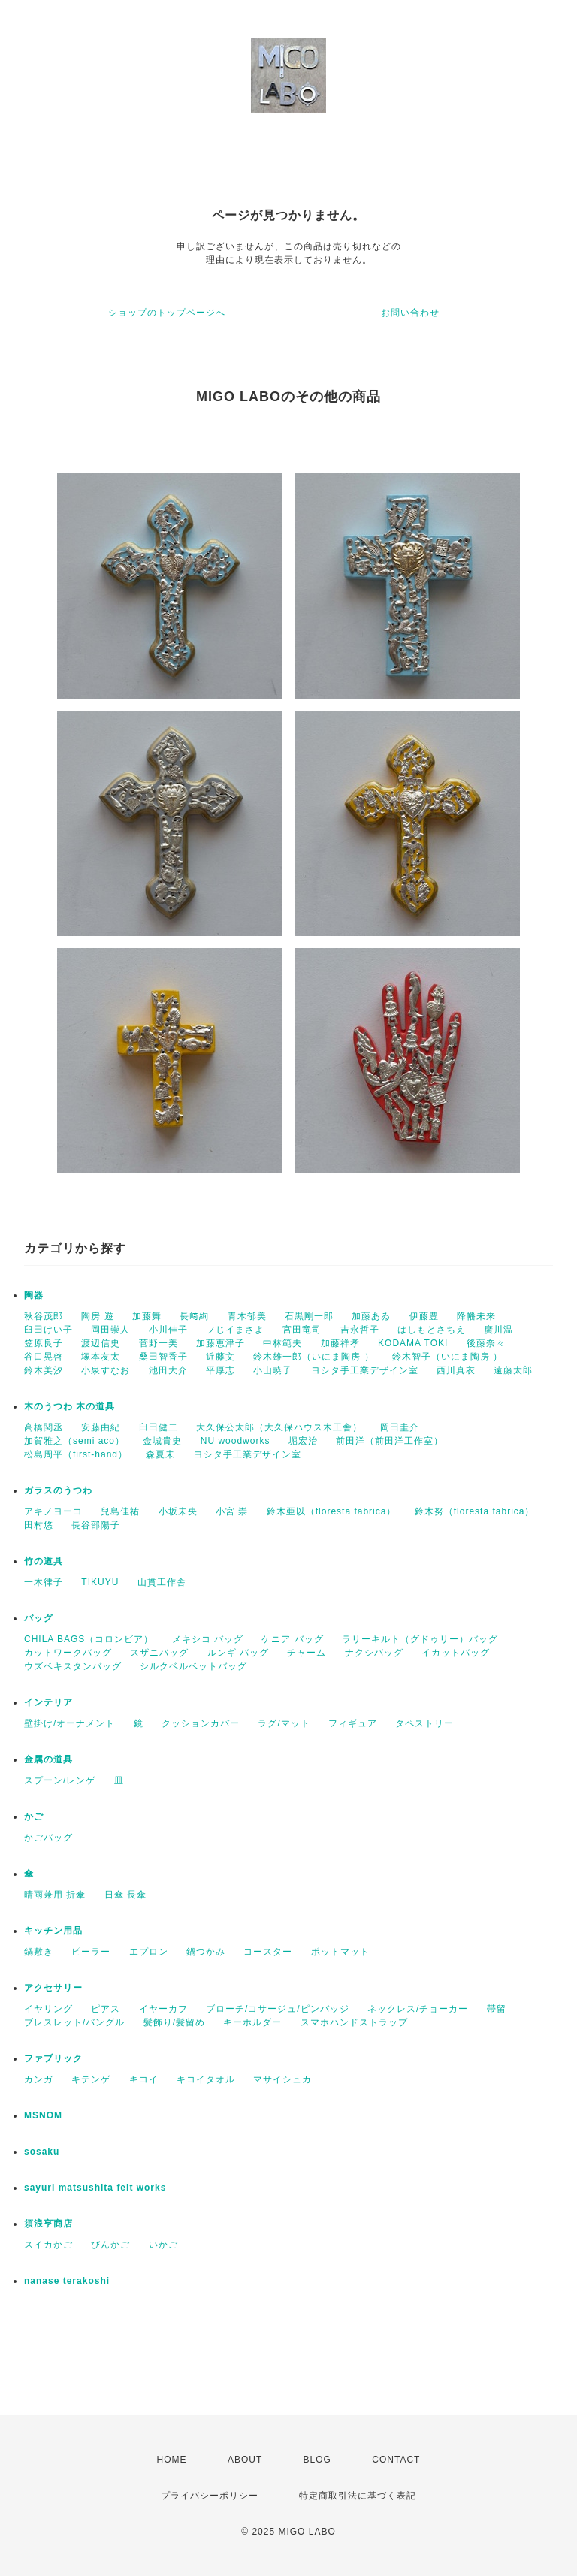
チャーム (306, 1652)
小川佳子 (168, 1329)
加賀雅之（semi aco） (74, 1441)
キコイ (144, 2079)
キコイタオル (206, 2079)
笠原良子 (43, 1343)
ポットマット (340, 1951)
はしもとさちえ (431, 1329)
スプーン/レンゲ (59, 1780)
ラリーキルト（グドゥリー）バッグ (420, 1639)
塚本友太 (100, 1356)
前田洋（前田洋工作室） (389, 1441)
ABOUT (245, 2459)
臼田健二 (158, 1427)
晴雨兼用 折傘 (55, 1894)
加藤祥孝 (340, 1343)
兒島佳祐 (120, 1511)
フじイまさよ (235, 1329)
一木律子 (43, 1582)
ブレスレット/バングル (74, 2022)
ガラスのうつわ (58, 1490)
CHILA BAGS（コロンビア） (88, 1639)
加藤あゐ (371, 1316)
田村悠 (38, 1525)
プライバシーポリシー (209, 2495)
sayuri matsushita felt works (95, 2187)
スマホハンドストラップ (354, 2022)
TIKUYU (100, 1582)
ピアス (105, 2009)
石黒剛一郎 (309, 1316)
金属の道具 (48, 1759)
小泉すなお (105, 1370)
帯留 (496, 2009)
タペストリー (424, 1723)
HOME (172, 2459)
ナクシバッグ (374, 1652)
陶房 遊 (97, 1316)
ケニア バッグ (292, 1639)
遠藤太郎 (513, 1370)
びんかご (110, 2244)
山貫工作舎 (161, 1582)
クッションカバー (201, 1723)
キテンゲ (90, 2079)
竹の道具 (43, 1561)
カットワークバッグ (68, 1652)
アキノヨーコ (53, 1511)
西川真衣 (456, 1370)
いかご (163, 2244)
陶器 (34, 1295)
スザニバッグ (159, 1652)
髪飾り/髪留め (174, 2022)
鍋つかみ (205, 1951)
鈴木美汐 (43, 1370)
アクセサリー (53, 1988)
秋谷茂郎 (43, 1316)
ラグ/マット (284, 1723)
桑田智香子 (163, 1356)
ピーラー (90, 1951)
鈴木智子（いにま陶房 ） (447, 1356)
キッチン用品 (53, 1930)
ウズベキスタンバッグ (73, 1666)
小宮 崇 (232, 1511)
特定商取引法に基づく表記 (357, 2495)
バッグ (38, 1618)
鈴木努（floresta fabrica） (475, 1511)
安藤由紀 (100, 1427)
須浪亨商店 (48, 2223)
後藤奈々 (486, 1343)
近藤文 (220, 1356)
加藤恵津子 (220, 1343)
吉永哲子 (359, 1329)
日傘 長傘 (125, 1894)
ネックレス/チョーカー (417, 2009)
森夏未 (160, 1454)
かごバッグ (48, 1837)
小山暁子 (272, 1370)
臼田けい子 (48, 1329)
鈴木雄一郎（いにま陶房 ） (313, 1356)
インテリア (48, 1702)
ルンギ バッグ (238, 1652)
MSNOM (43, 2115)
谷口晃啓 (43, 1356)
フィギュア (352, 1723)
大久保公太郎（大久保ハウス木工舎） (279, 1427)
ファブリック (53, 2058)
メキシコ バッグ (207, 1639)
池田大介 (168, 1370)
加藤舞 (147, 1316)
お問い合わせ (410, 312)
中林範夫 (282, 1343)
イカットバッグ (455, 1652)
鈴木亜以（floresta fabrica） (332, 1511)
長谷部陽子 (95, 1525)
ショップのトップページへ (166, 312)
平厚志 (220, 1370)
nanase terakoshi (67, 2281)
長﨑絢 (194, 1316)
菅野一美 (158, 1343)
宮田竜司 (302, 1329)
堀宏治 (303, 1441)
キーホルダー (252, 2022)
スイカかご (48, 2244)
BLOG (317, 2459)
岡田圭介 (399, 1427)
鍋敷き (38, 1951)
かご (34, 1816)
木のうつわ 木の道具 (69, 1406)
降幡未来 (476, 1316)
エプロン (148, 1951)
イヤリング (48, 2009)
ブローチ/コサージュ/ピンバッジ (277, 2009)
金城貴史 (162, 1441)
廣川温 (498, 1329)
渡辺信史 (100, 1343)
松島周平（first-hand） (76, 1454)
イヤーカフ (163, 2009)
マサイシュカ (282, 2079)
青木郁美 (247, 1316)
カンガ (38, 2079)
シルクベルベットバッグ (193, 1666)
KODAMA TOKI (413, 1343)
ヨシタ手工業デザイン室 (364, 1370)
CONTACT (396, 2459)
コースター (267, 1951)
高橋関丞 (43, 1427)
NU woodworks (235, 1441)
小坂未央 (178, 1511)
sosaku (41, 2151)
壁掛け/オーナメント (69, 1723)
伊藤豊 (424, 1316)
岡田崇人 (110, 1329)
